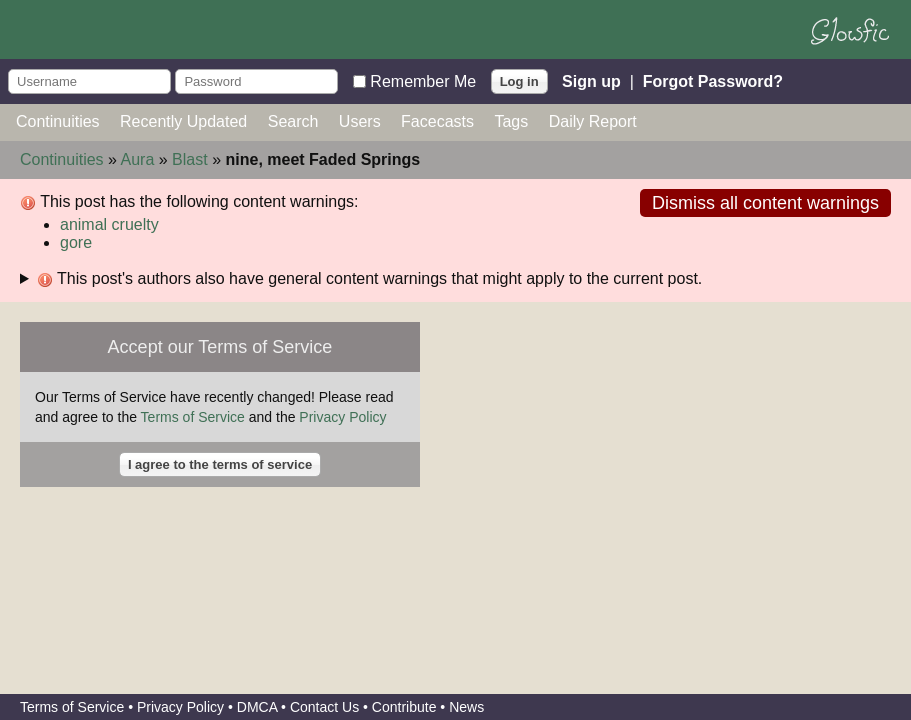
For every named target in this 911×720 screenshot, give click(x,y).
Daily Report (593, 121)
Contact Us (324, 707)
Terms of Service (193, 417)
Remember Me (423, 80)
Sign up (591, 80)
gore (76, 242)
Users (360, 121)
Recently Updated (183, 121)
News (466, 707)
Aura (138, 159)
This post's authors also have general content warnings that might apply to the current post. (369, 279)
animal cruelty (109, 224)
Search (293, 121)
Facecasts (437, 121)
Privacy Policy (342, 417)
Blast (190, 159)
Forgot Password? (713, 80)
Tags (511, 121)
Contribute (404, 707)
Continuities (58, 121)
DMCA (257, 707)
